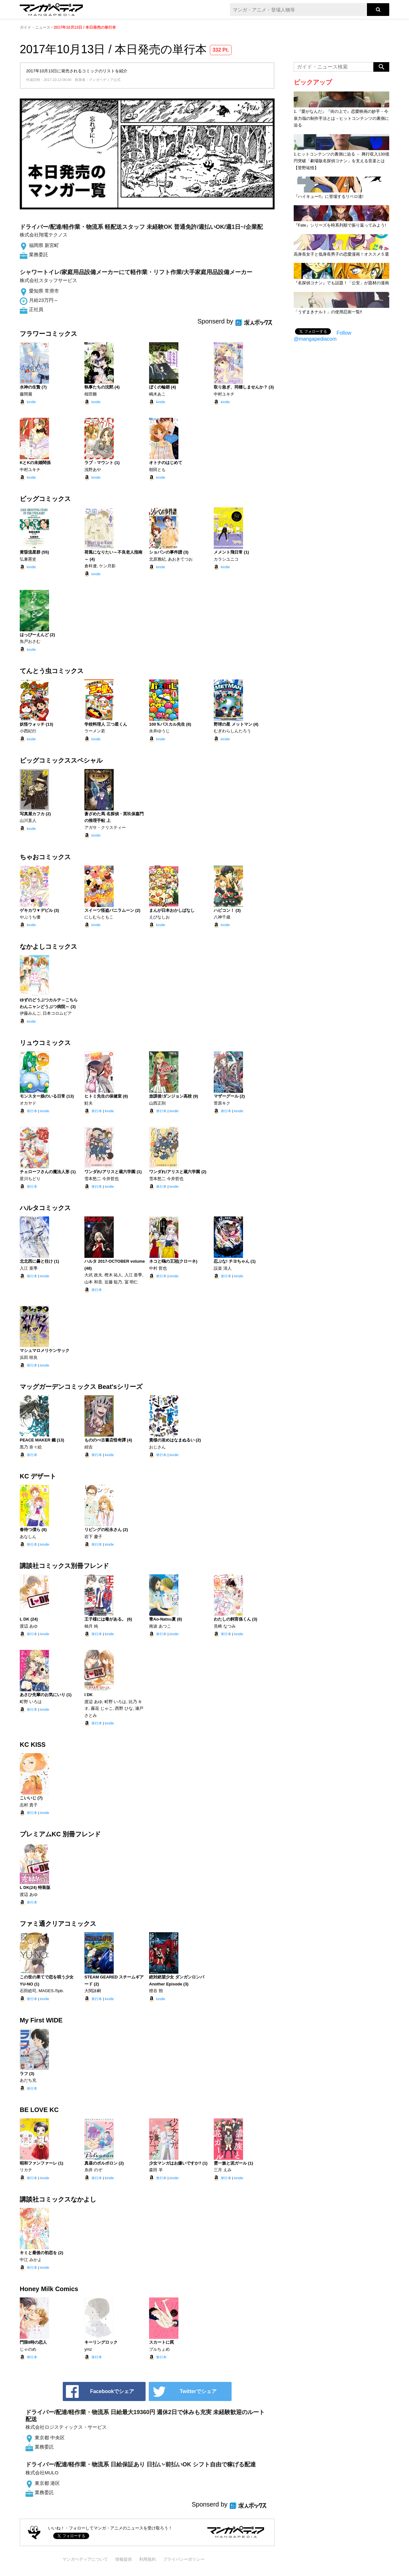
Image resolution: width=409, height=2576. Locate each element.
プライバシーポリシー (183, 2559)
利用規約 (147, 2559)
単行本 (32, 1111)
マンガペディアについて (85, 2559)
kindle (31, 402)
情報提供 (123, 2559)
